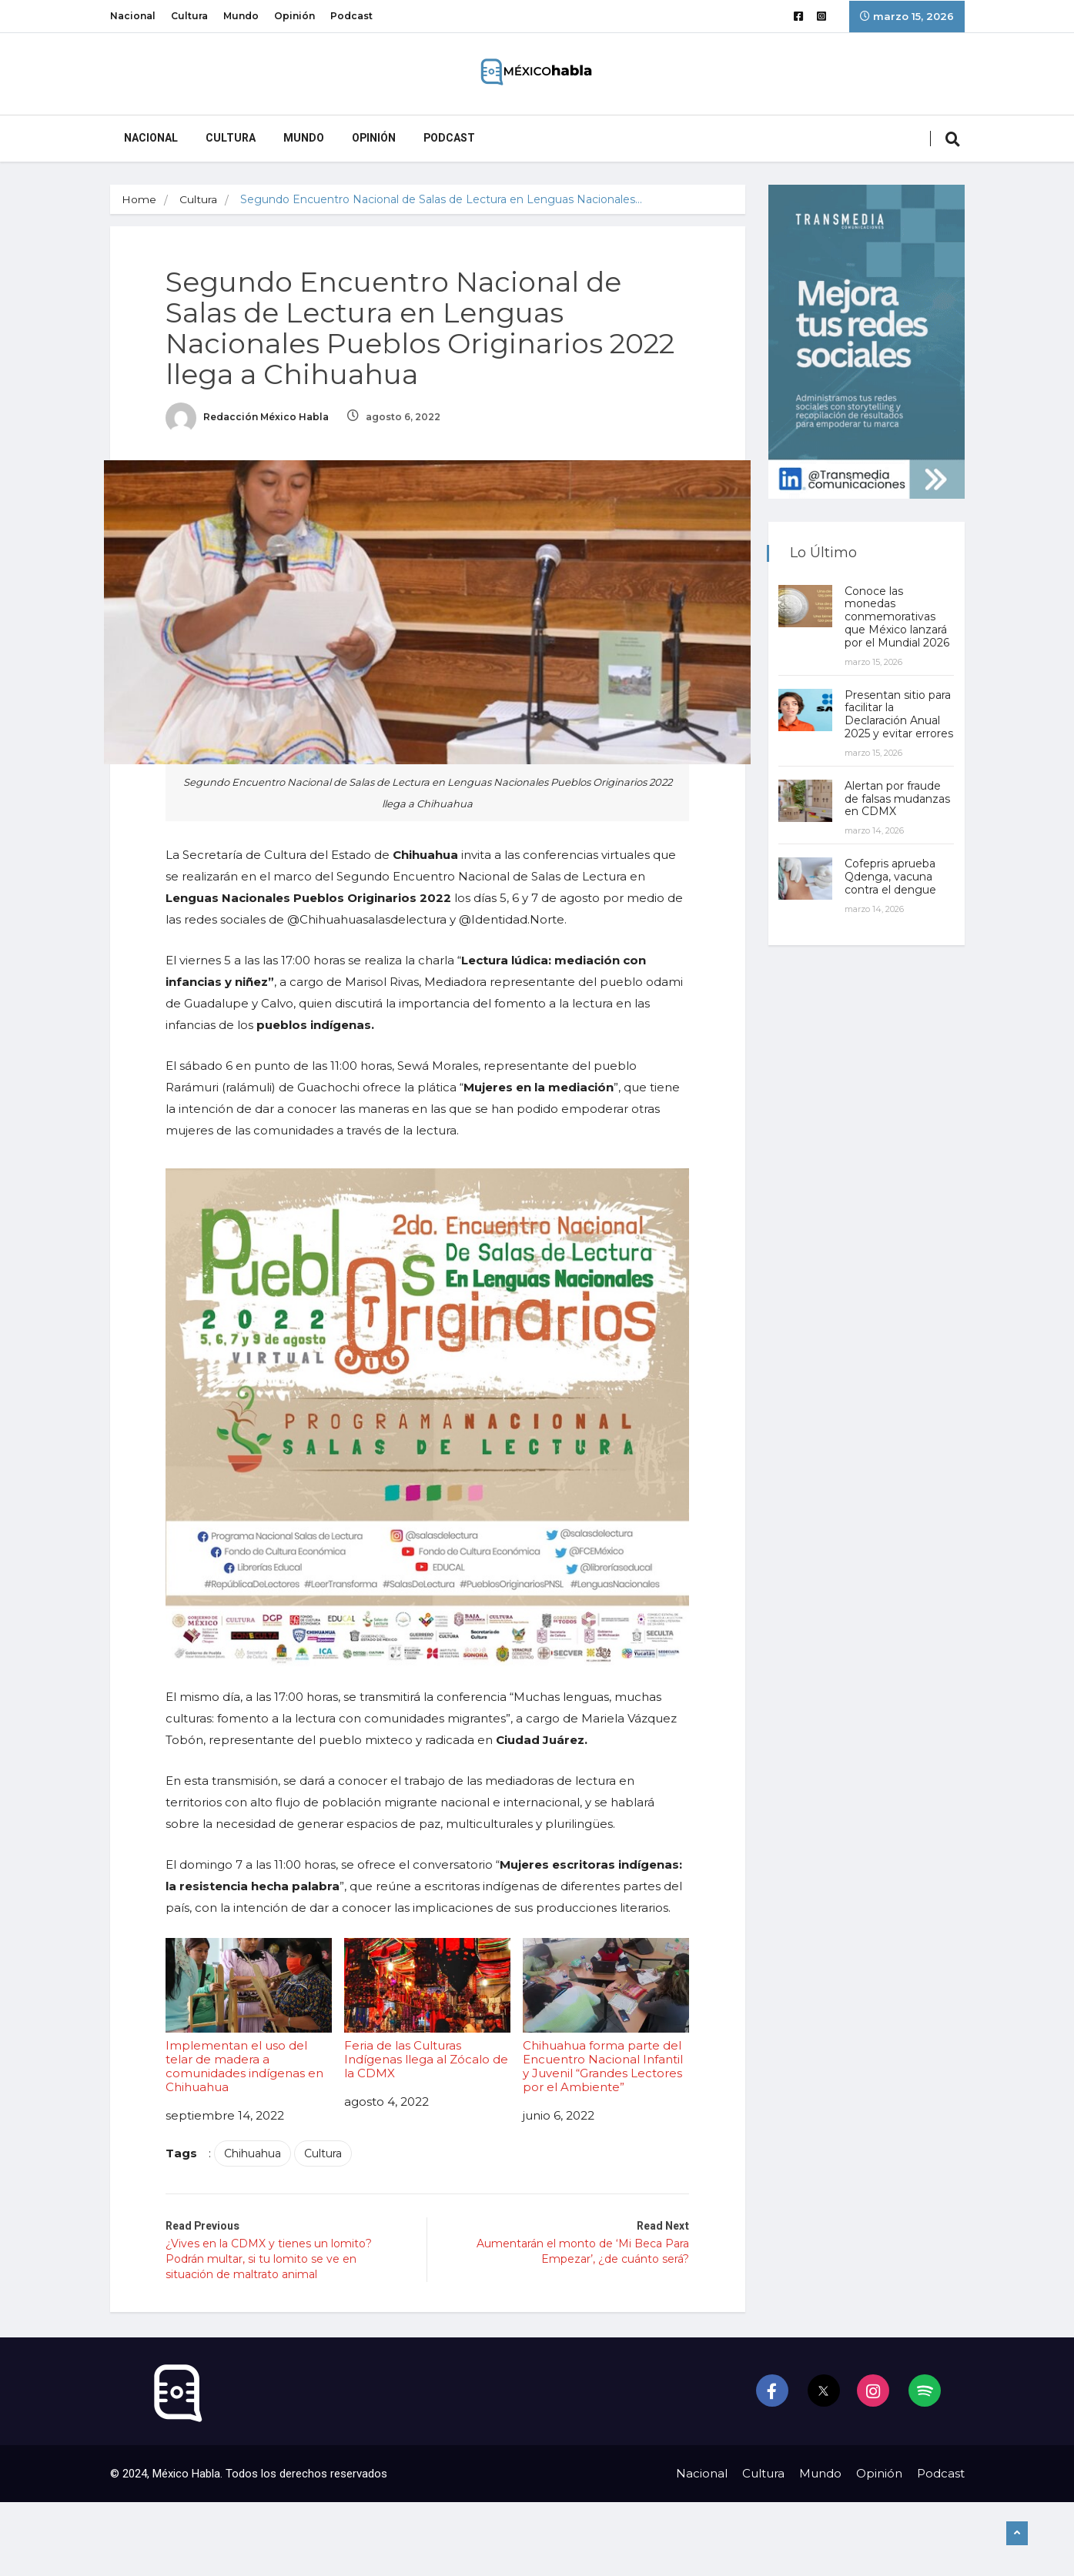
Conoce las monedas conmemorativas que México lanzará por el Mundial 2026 (898, 617)
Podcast (351, 16)
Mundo (241, 16)
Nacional (133, 16)
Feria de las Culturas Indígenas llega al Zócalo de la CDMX (427, 2016)
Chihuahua (258, 2160)
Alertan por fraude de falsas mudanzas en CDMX (899, 812)
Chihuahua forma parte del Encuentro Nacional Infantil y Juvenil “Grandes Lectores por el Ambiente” (601, 2023)
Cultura (189, 16)
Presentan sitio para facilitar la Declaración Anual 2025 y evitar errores (899, 720)
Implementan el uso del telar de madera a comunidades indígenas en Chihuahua (253, 2023)
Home (139, 199)
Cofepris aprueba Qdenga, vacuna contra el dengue (892, 890)
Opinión (294, 16)
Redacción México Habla (253, 419)
